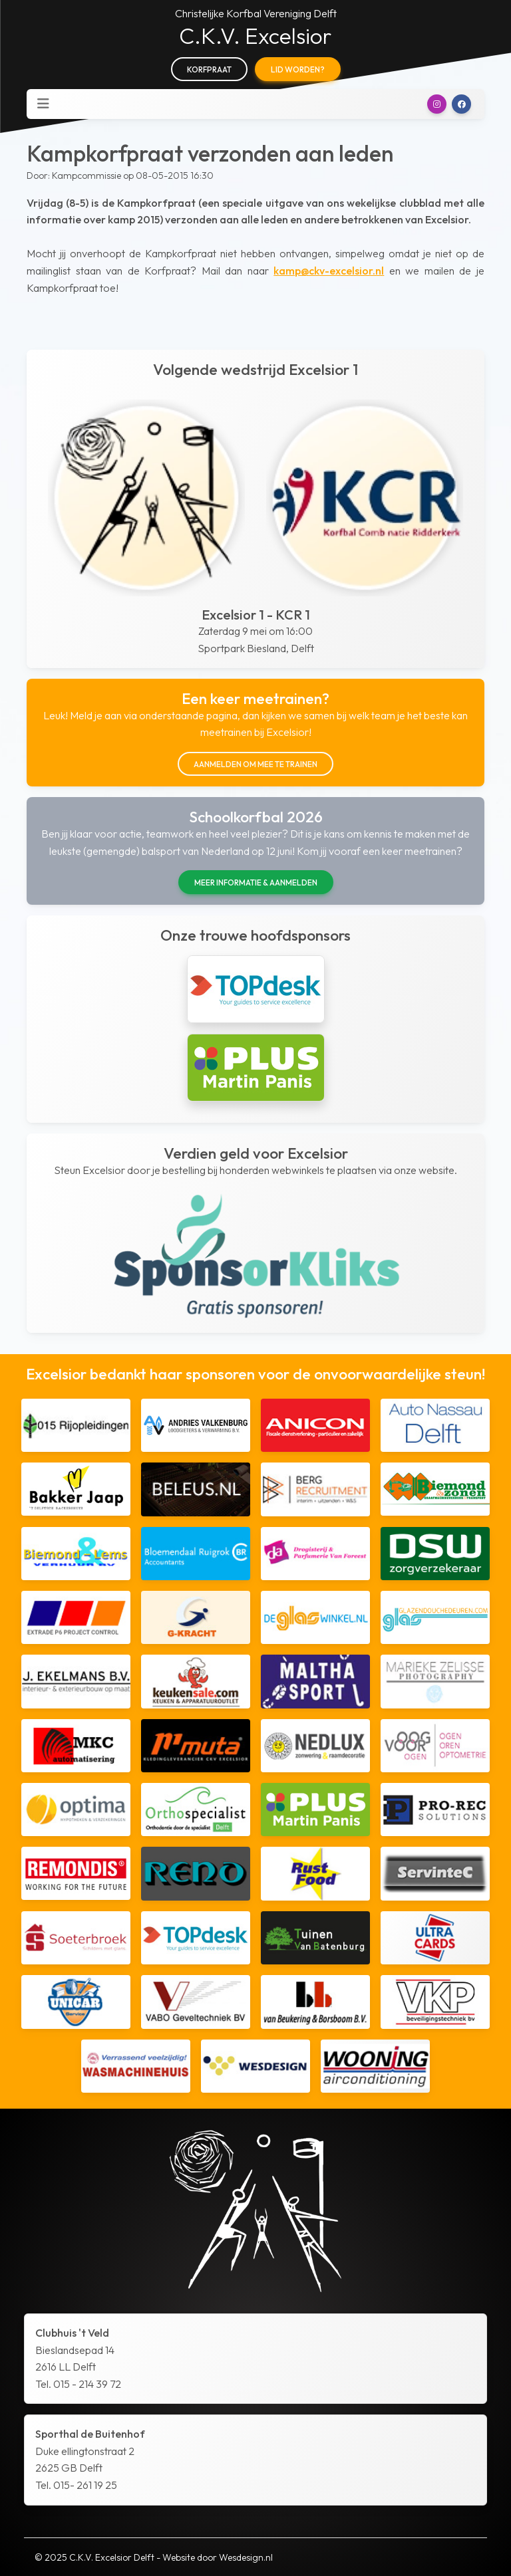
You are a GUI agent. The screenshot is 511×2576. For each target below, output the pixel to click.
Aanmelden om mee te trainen (255, 764)
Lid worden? (298, 69)
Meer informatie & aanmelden (255, 882)
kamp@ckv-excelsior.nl (328, 270)
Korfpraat (209, 69)
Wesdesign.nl (246, 2557)
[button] (436, 104)
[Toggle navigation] (43, 103)
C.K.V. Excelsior (255, 35)
